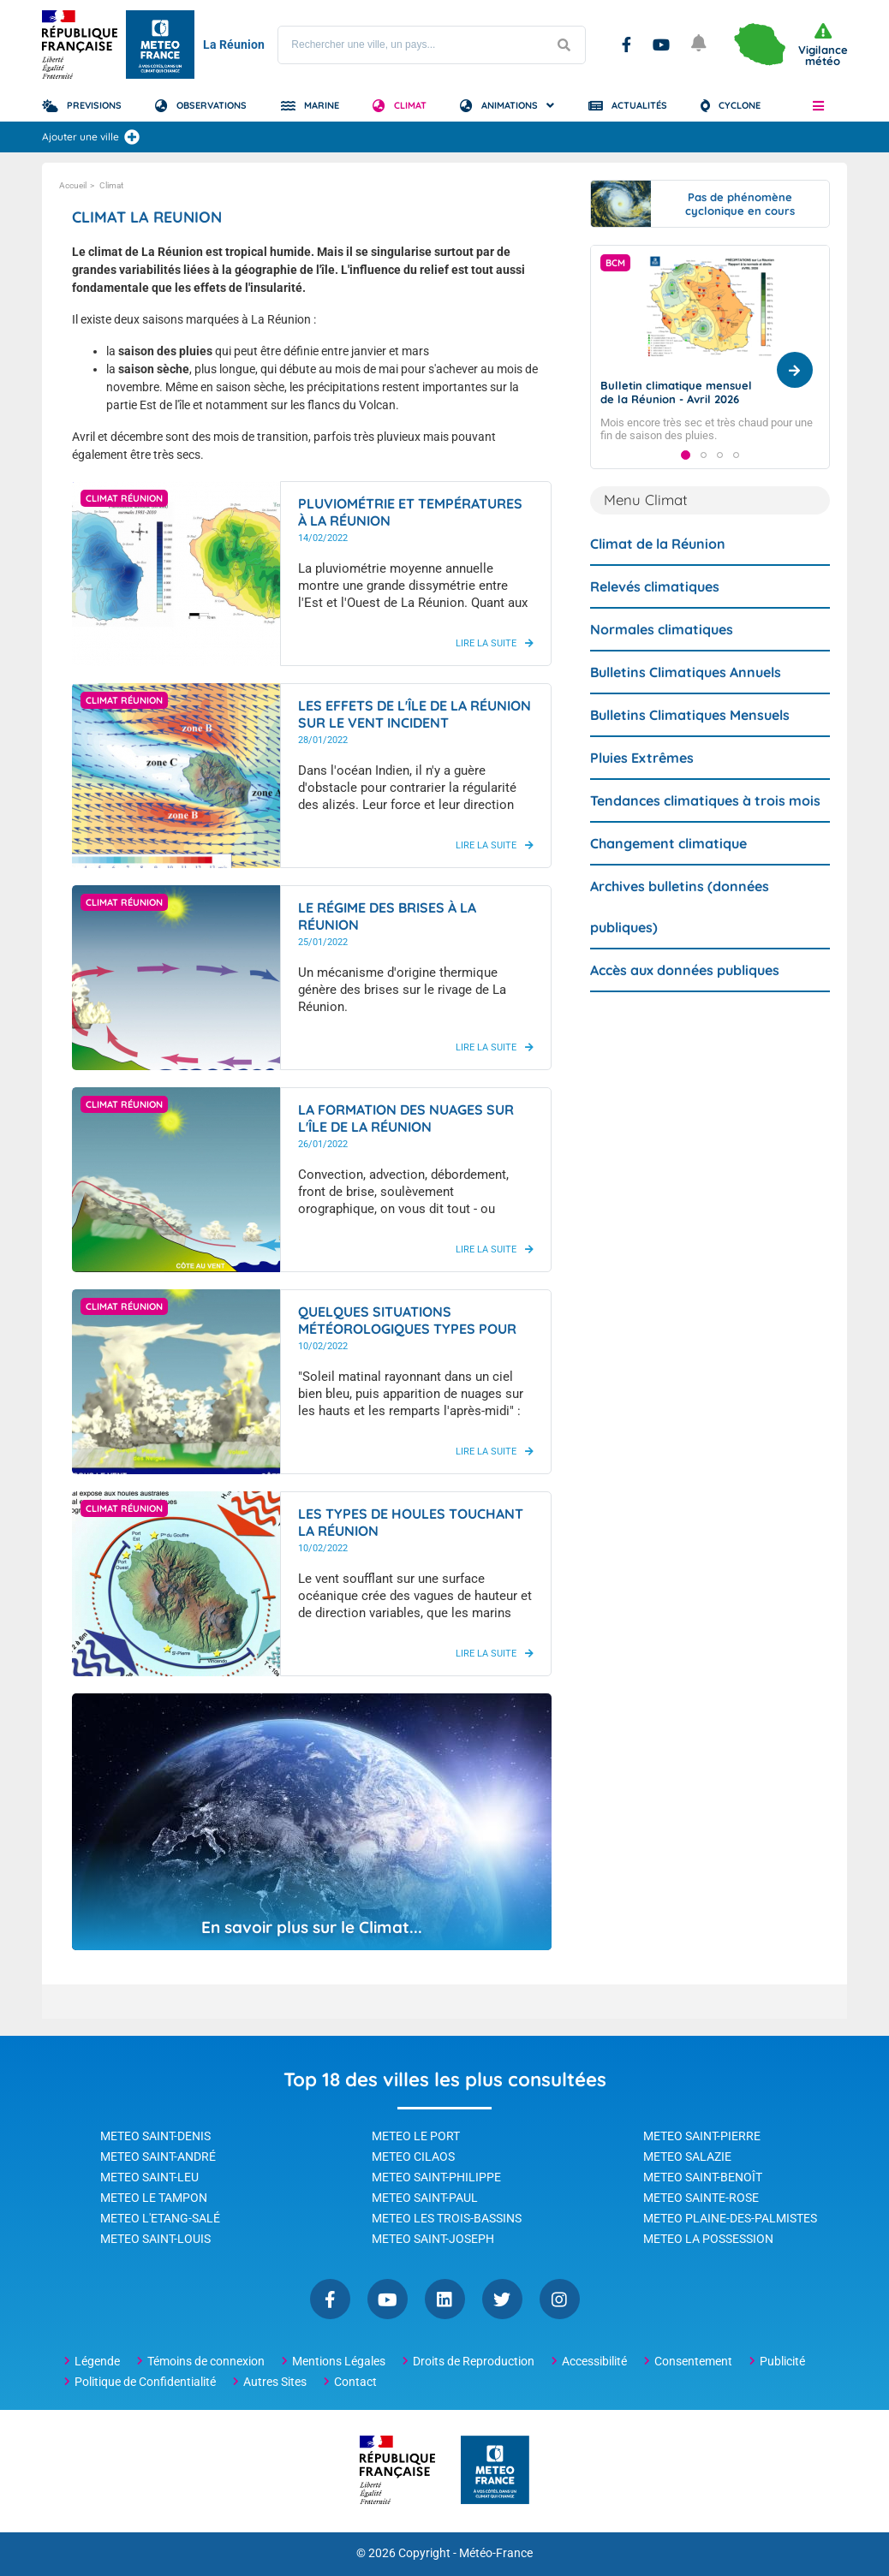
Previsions (94, 105)
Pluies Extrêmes (642, 790)
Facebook (626, 44)
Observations (211, 105)
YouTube (661, 44)
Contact (355, 2382)
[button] (817, 105)
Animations (509, 105)
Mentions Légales (338, 2361)
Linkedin (445, 2299)
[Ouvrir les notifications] (700, 44)
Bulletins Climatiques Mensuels (690, 747)
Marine (321, 105)
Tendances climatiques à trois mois (705, 833)
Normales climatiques (661, 661)
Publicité (782, 2361)
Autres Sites (275, 2382)
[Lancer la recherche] (563, 45)
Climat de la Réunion (657, 576)
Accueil (73, 185)
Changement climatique (668, 875)
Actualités (639, 105)
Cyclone (740, 105)
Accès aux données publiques (684, 1002)
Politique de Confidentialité (145, 2382)
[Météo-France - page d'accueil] (495, 2471)
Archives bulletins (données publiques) (679, 939)
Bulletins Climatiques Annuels (685, 704)
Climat (410, 105)
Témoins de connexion (206, 2361)
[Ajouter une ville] (132, 137)
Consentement (693, 2361)
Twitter (502, 2299)
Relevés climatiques (654, 619)
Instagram (560, 2299)
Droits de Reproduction (473, 2361)
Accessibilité (594, 2361)
